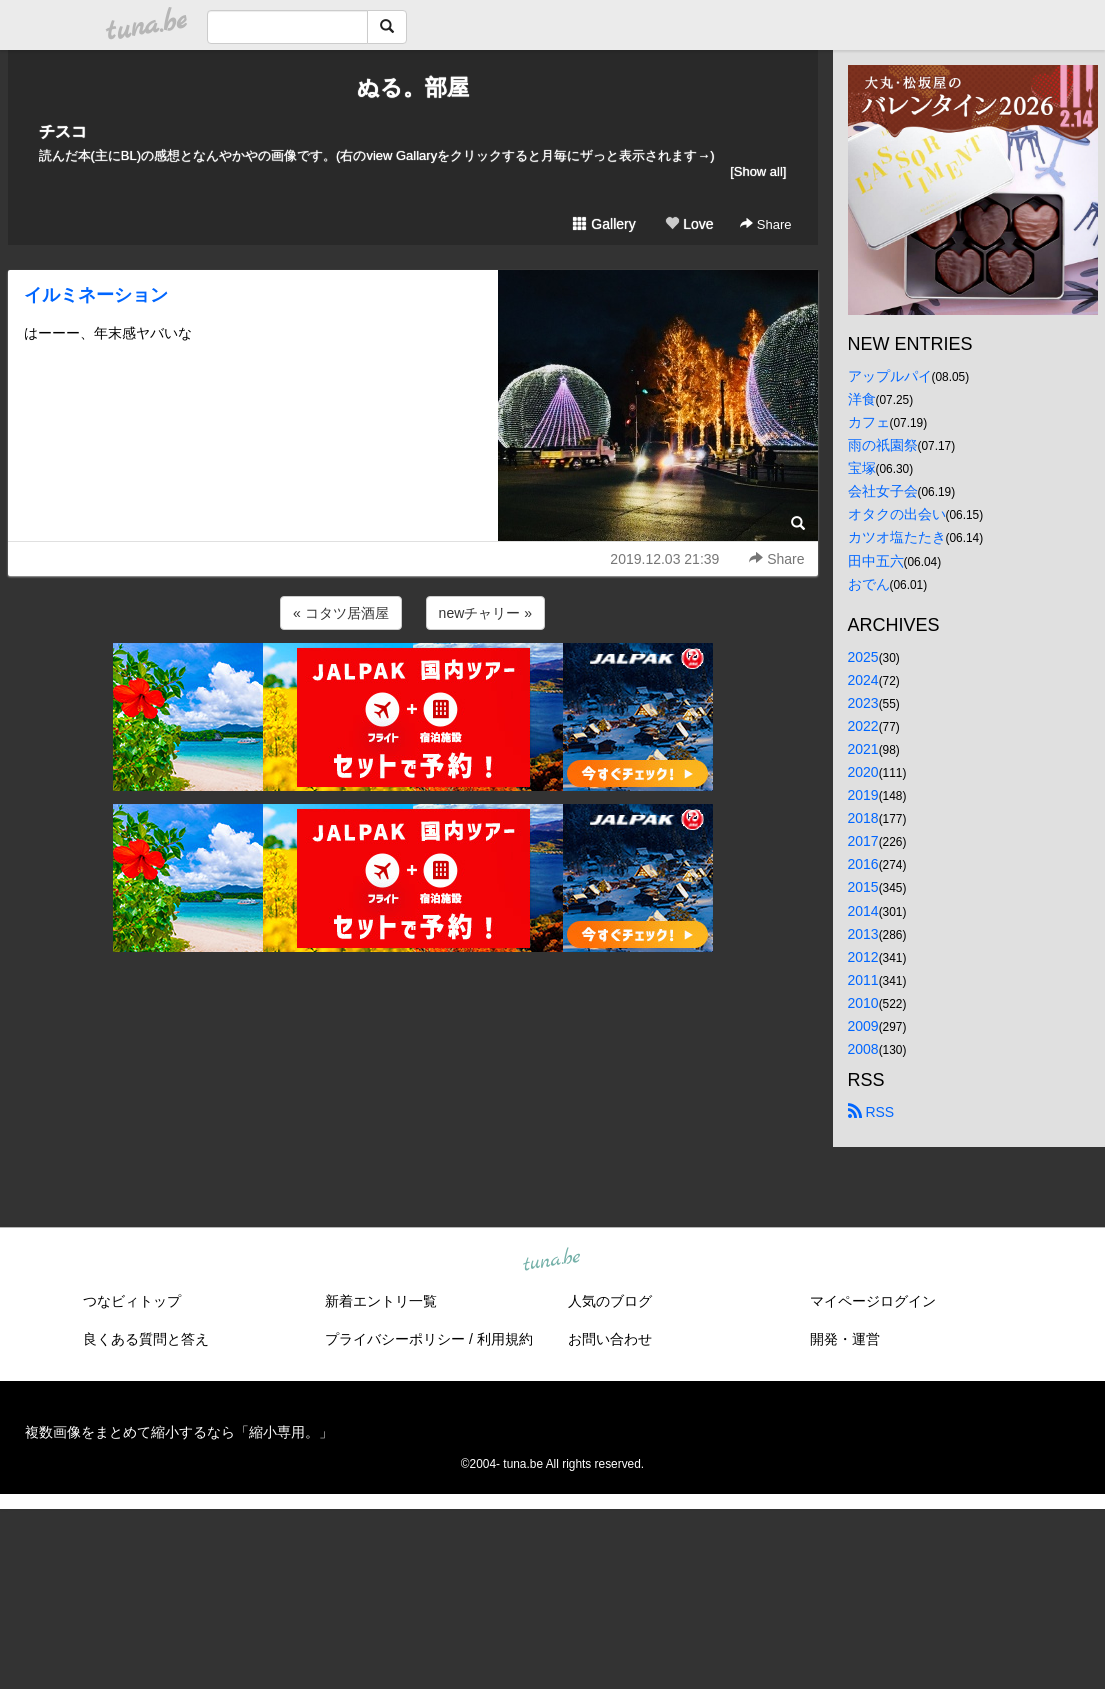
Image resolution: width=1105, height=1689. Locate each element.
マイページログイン (873, 1301)
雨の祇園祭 (883, 445)
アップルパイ (890, 376)
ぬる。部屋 (413, 87)
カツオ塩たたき (897, 537)
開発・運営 (845, 1339)
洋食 (862, 399)
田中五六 (876, 561)
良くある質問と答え (146, 1339)
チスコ (63, 131)
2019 (863, 795)
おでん (869, 584)
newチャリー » (485, 613)
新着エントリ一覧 (381, 1301)
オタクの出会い (897, 514)
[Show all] (758, 171)
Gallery (604, 224)
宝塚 (862, 468)
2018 (863, 818)
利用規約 (505, 1339)
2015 (863, 887)
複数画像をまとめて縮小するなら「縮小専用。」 (179, 1432)
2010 (863, 1003)
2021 (863, 749)
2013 (863, 934)
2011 (863, 980)
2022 (863, 726)
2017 (863, 841)
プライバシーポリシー (395, 1339)
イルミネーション (96, 295)
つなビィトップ (132, 1301)
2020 (863, 772)
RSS (871, 1112)
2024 (863, 680)
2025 (863, 657)
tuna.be (552, 1261)
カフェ (869, 422)
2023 (863, 703)
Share (765, 224)
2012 (863, 957)
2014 (863, 911)
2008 (863, 1049)
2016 (863, 864)
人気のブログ (610, 1301)
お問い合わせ (610, 1339)
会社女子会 (883, 491)
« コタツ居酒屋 (341, 613)
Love (689, 224)
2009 (863, 1026)
